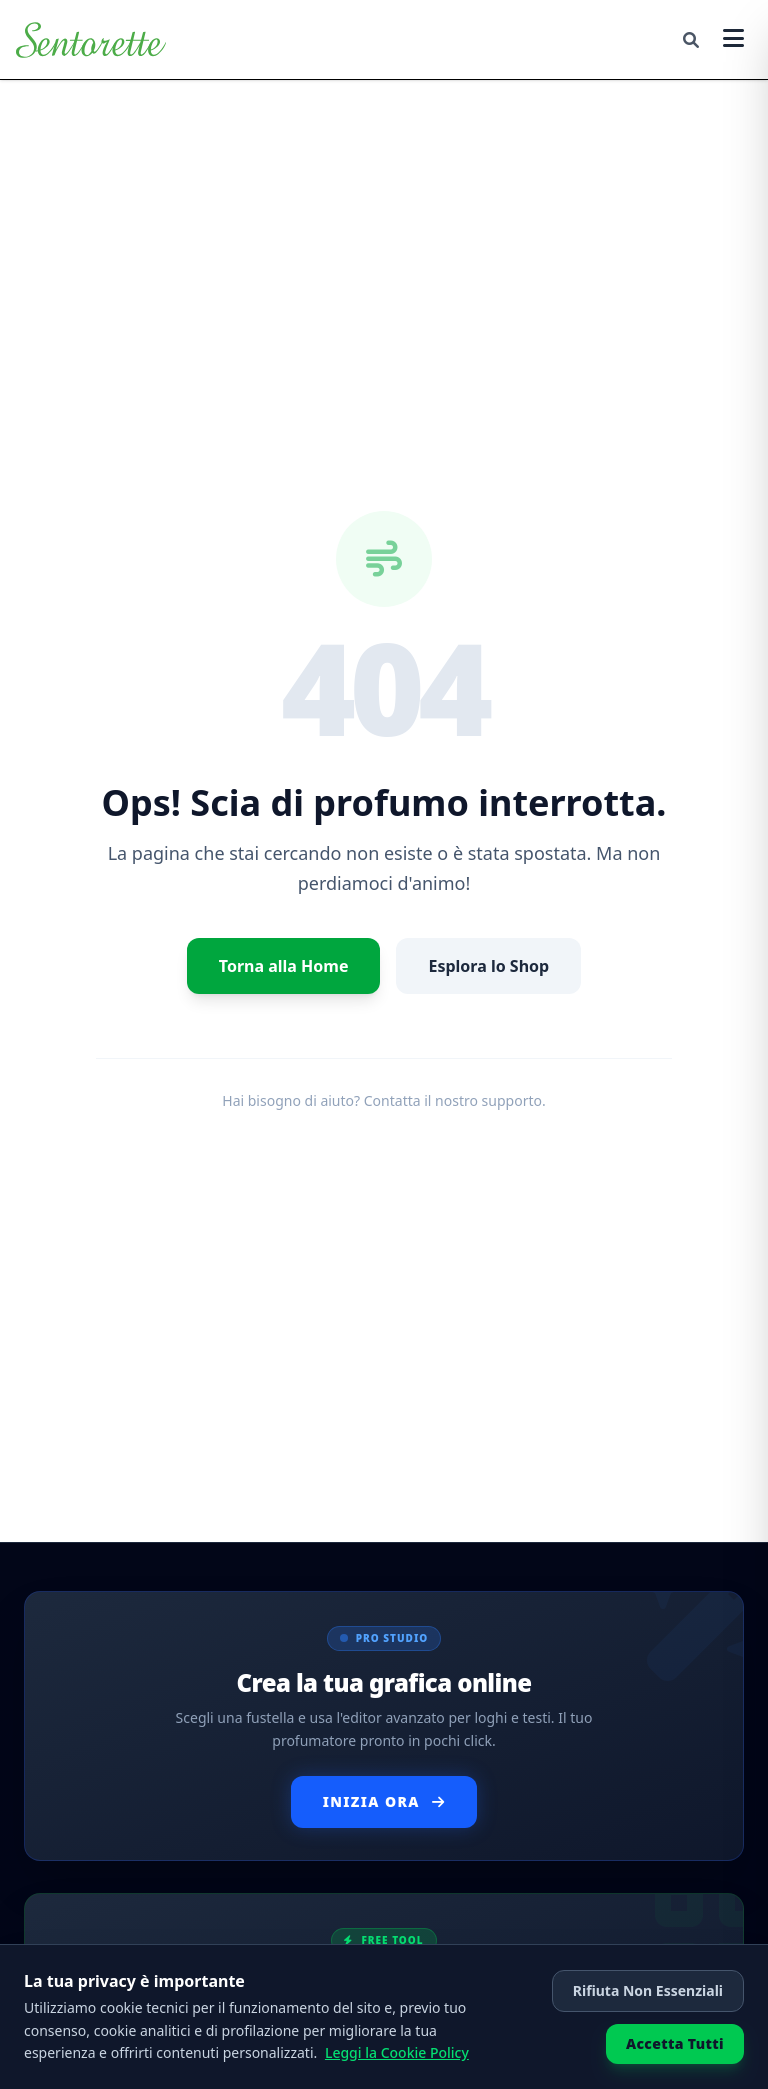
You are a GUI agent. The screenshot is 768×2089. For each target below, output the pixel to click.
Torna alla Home (284, 966)
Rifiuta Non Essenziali (648, 1990)
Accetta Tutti (675, 2043)
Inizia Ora (384, 1801)
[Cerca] (691, 40)
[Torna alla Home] (91, 40)
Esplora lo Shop (488, 966)
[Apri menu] (733, 39)
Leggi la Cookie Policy (397, 2052)
